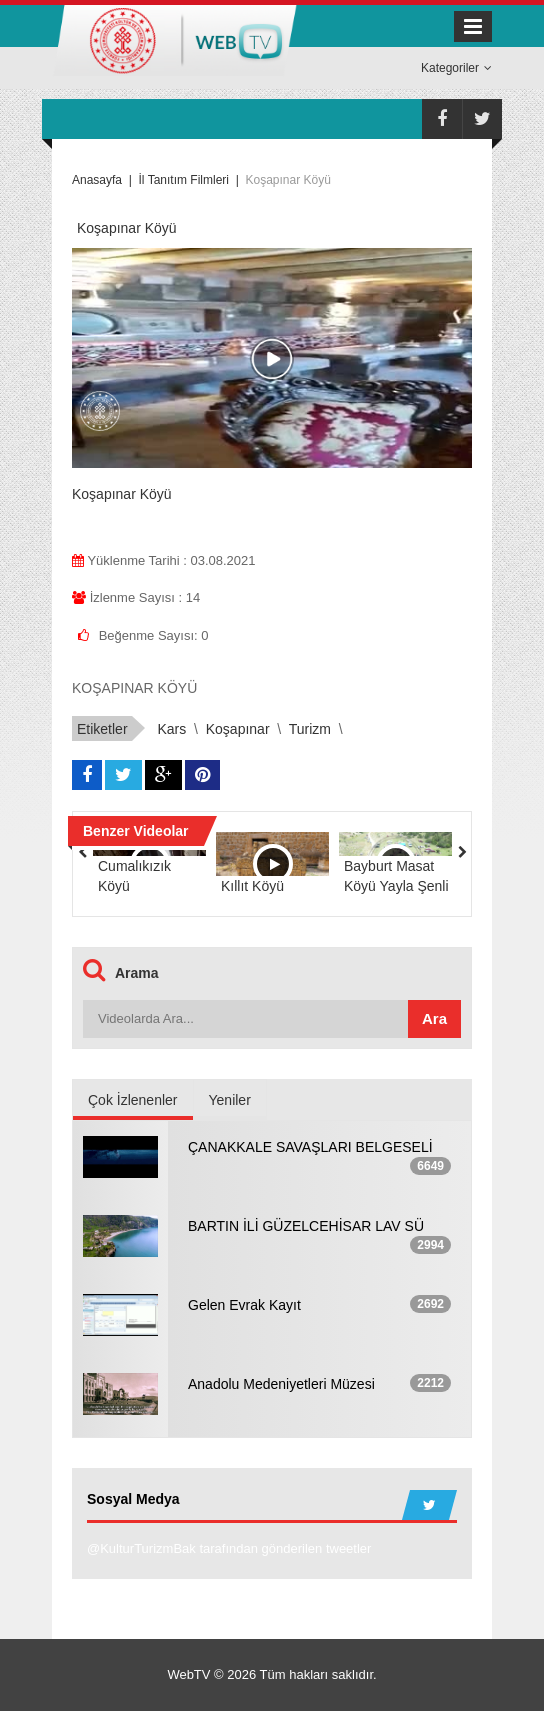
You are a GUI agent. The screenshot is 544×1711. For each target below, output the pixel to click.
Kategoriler (456, 68)
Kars (171, 729)
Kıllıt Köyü (252, 886)
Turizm (310, 729)
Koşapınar (238, 729)
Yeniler (230, 1100)
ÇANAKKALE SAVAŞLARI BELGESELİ (310, 1147)
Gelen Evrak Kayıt (244, 1305)
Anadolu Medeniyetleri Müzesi (281, 1384)
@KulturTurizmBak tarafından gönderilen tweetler (229, 1548)
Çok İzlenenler (133, 1100)
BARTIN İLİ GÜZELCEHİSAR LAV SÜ (306, 1226)
